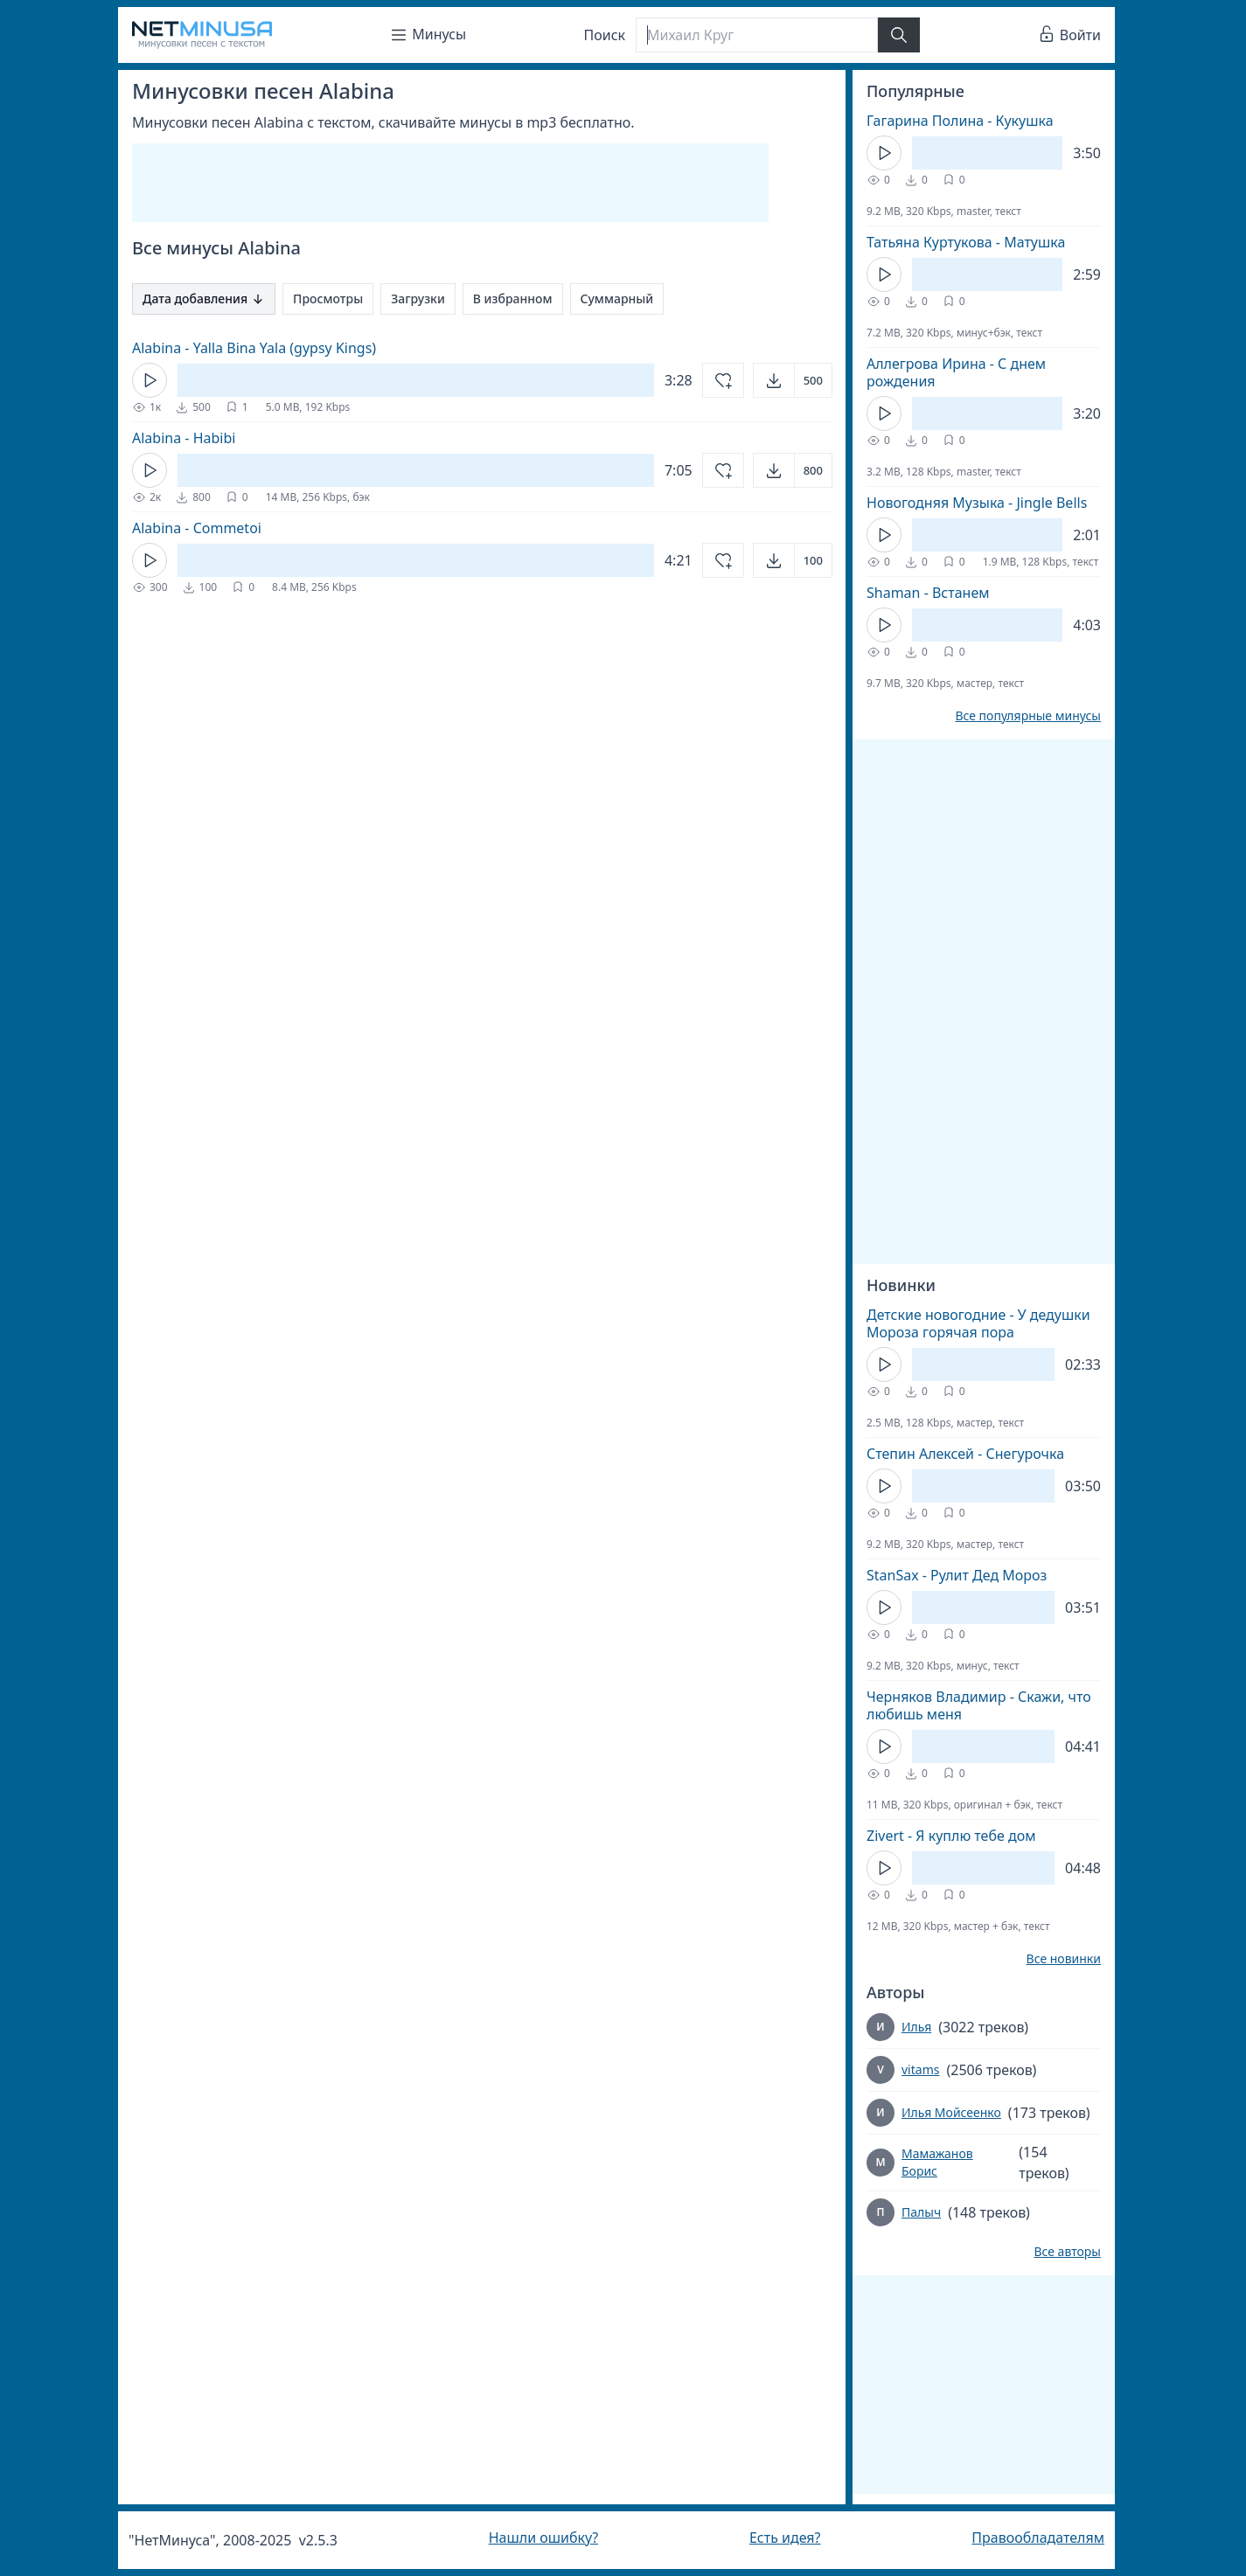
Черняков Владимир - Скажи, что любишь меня (979, 1705)
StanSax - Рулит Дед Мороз (957, 1575)
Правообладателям (1037, 2537)
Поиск (605, 35)
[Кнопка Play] (149, 380)
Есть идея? (785, 2537)
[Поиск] (756, 34)
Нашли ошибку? (543, 2537)
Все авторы (1067, 2252)
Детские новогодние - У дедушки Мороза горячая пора (978, 1323)
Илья (916, 2026)
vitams (920, 2069)
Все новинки (1064, 1959)
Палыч (921, 2212)
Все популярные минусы (1028, 716)
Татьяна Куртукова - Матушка (966, 242)
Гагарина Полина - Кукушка (960, 120)
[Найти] (899, 34)
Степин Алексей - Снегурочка (965, 1453)
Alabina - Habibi (183, 438)
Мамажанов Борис (937, 2162)
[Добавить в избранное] (723, 380)
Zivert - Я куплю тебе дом (951, 1835)
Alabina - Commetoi (196, 528)
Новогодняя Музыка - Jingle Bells (977, 502)
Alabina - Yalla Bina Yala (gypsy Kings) (254, 348)
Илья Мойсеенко (951, 2112)
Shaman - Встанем (928, 592)
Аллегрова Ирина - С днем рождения (956, 372)
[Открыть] (793, 380)
